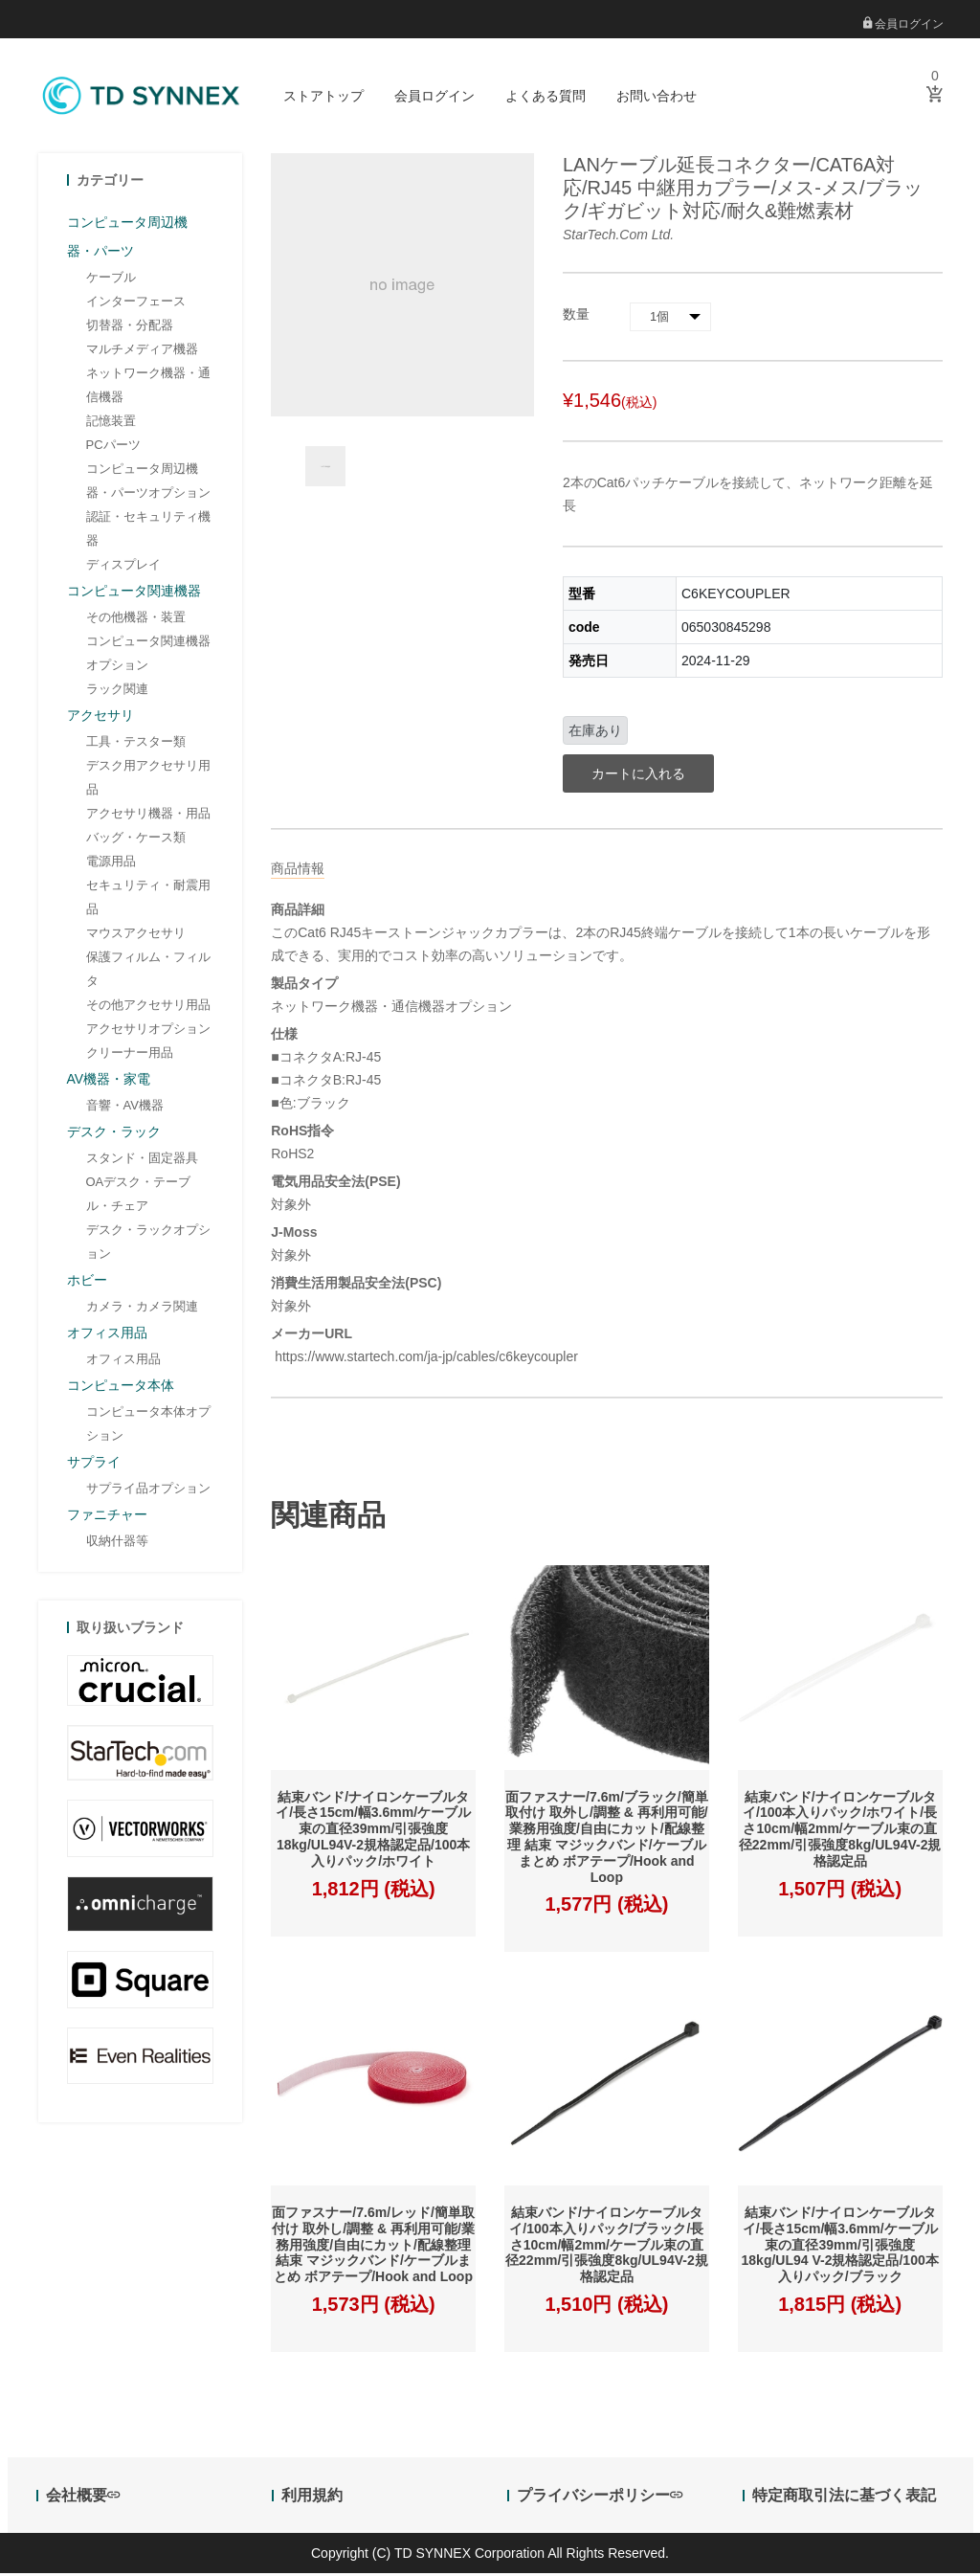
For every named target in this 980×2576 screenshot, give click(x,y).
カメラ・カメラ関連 (142, 1308)
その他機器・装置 (136, 619)
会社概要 (83, 2498)
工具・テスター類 (136, 743)
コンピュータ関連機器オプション (148, 655)
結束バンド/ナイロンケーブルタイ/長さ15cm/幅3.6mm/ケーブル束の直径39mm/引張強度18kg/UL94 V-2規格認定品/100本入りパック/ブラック (840, 2247)
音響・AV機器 (125, 1107)
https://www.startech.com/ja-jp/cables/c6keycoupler (424, 1358)
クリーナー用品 (129, 1054)
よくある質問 (545, 95)
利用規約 (312, 2498)
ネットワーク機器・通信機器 (148, 387)
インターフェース (136, 303)
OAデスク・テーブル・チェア (138, 1195)
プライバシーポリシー (599, 2498)
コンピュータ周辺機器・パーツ (127, 238)
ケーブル (111, 279)
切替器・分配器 (129, 327)
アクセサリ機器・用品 (148, 815)
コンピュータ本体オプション (148, 1425)
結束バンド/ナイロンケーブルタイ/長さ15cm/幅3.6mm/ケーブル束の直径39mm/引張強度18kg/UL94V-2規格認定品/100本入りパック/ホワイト (373, 1830)
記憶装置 (111, 422)
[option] (325, 468)
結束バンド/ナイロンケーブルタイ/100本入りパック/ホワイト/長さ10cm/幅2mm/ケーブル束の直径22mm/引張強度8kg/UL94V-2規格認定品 (840, 1830)
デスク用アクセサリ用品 (148, 779)
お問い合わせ (656, 95)
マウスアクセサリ (136, 935)
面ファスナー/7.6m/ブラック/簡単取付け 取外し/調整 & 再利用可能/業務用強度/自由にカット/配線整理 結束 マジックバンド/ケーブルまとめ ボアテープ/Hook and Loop (606, 1839)
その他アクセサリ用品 (148, 1006)
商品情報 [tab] (297, 870)
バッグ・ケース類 (136, 839)
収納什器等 (117, 1542)
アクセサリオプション (148, 1030)
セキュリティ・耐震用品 (148, 899)
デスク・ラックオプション (148, 1243)
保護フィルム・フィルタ (148, 971)
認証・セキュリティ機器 (148, 530)
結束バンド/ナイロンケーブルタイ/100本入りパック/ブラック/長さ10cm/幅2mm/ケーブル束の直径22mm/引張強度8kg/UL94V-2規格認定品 (606, 2247)
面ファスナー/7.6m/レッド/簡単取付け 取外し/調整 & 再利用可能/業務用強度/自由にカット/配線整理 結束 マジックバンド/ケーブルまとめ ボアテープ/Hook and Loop (373, 2247)
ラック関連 (117, 690)
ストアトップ (323, 95)
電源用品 (111, 863)
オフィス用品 (123, 1361)
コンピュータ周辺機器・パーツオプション (148, 482)
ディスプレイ (123, 566)
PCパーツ (113, 446)
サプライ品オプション (148, 1490)
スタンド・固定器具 (142, 1160)
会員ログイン (903, 24)
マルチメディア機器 (142, 351)
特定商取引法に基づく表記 (844, 2498)
